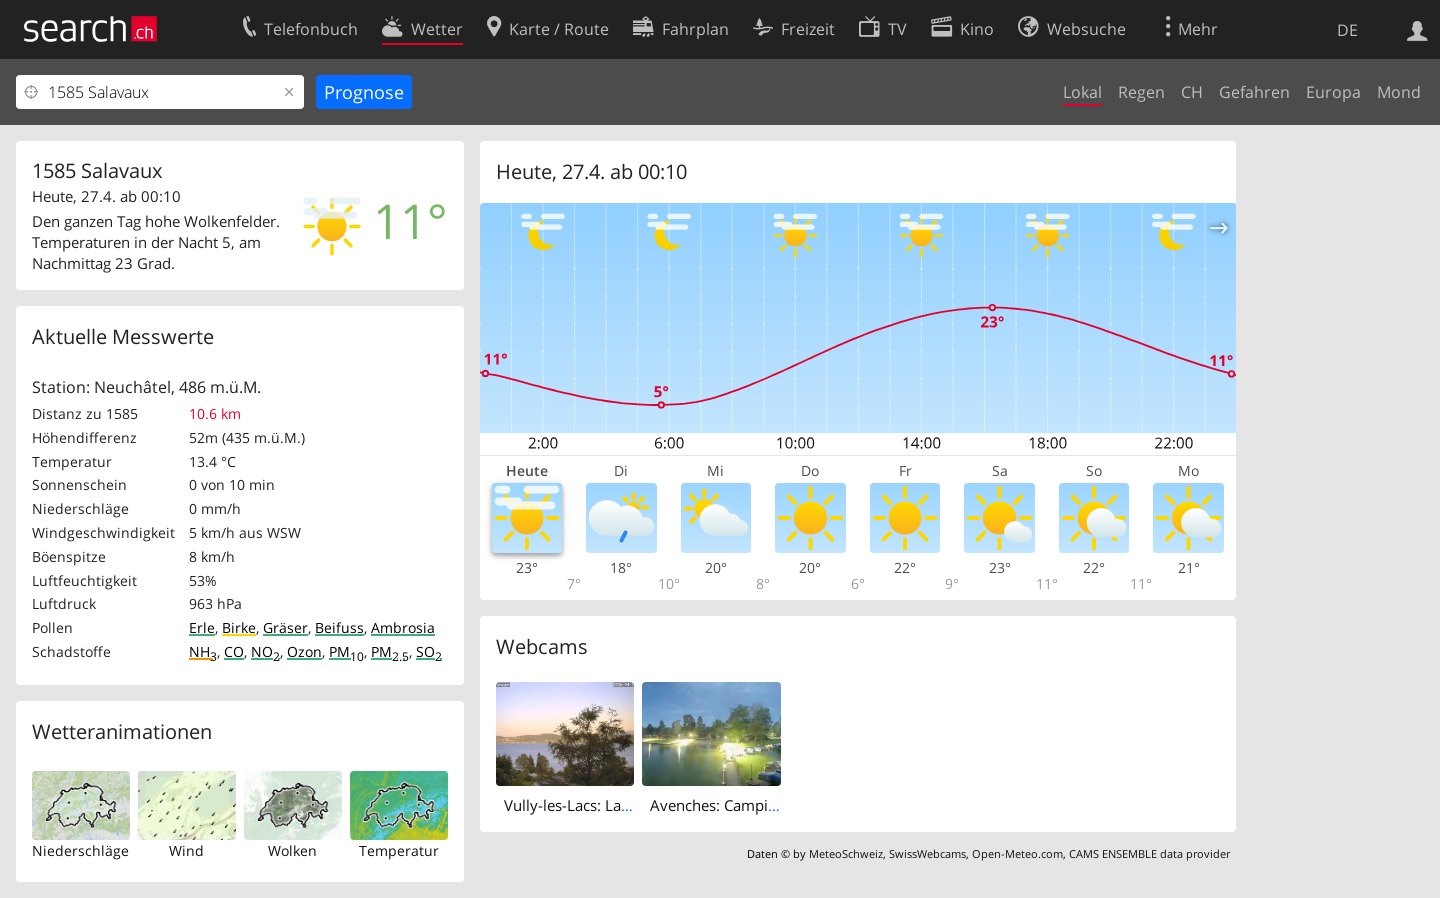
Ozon (304, 651)
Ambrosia (403, 627)
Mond (1399, 92)
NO (265, 651)
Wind (186, 850)
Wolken (292, 850)
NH (203, 651)
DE (1347, 30)
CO (234, 651)
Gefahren (1254, 92)
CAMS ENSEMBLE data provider (1149, 853)
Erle (202, 627)
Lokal (1082, 92)
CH (1192, 92)
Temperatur (399, 850)
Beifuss (339, 627)
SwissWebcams (927, 853)
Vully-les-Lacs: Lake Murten (598, 805)
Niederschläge (80, 850)
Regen (1141, 92)
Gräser (285, 627)
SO (429, 651)
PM (346, 651)
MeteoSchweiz (846, 853)
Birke (239, 627)
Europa (1333, 92)
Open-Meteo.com (1017, 853)
